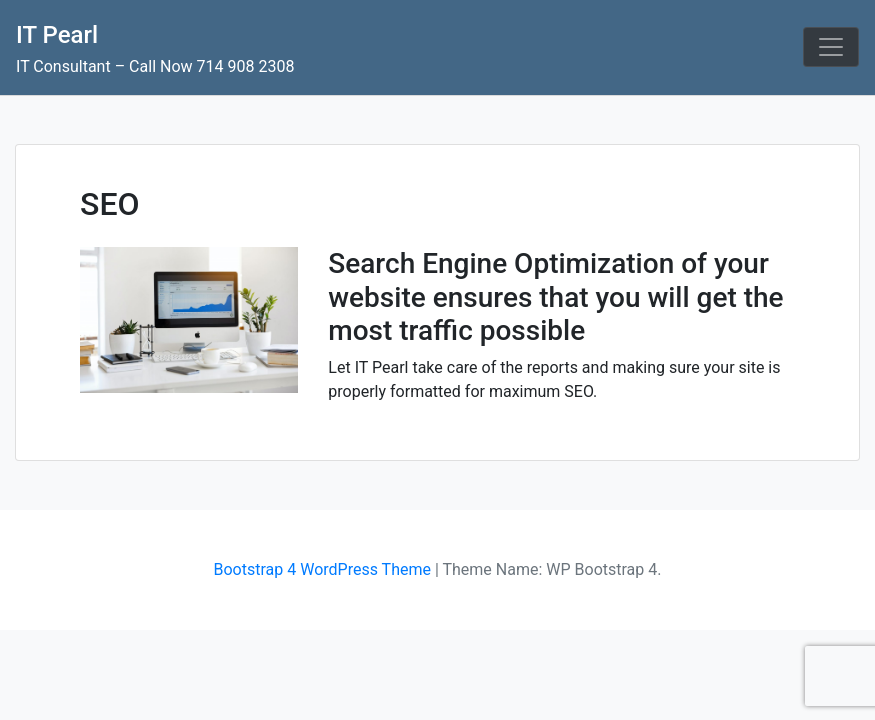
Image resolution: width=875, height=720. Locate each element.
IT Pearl (57, 35)
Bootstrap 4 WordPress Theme (322, 569)
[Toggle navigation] (831, 47)
